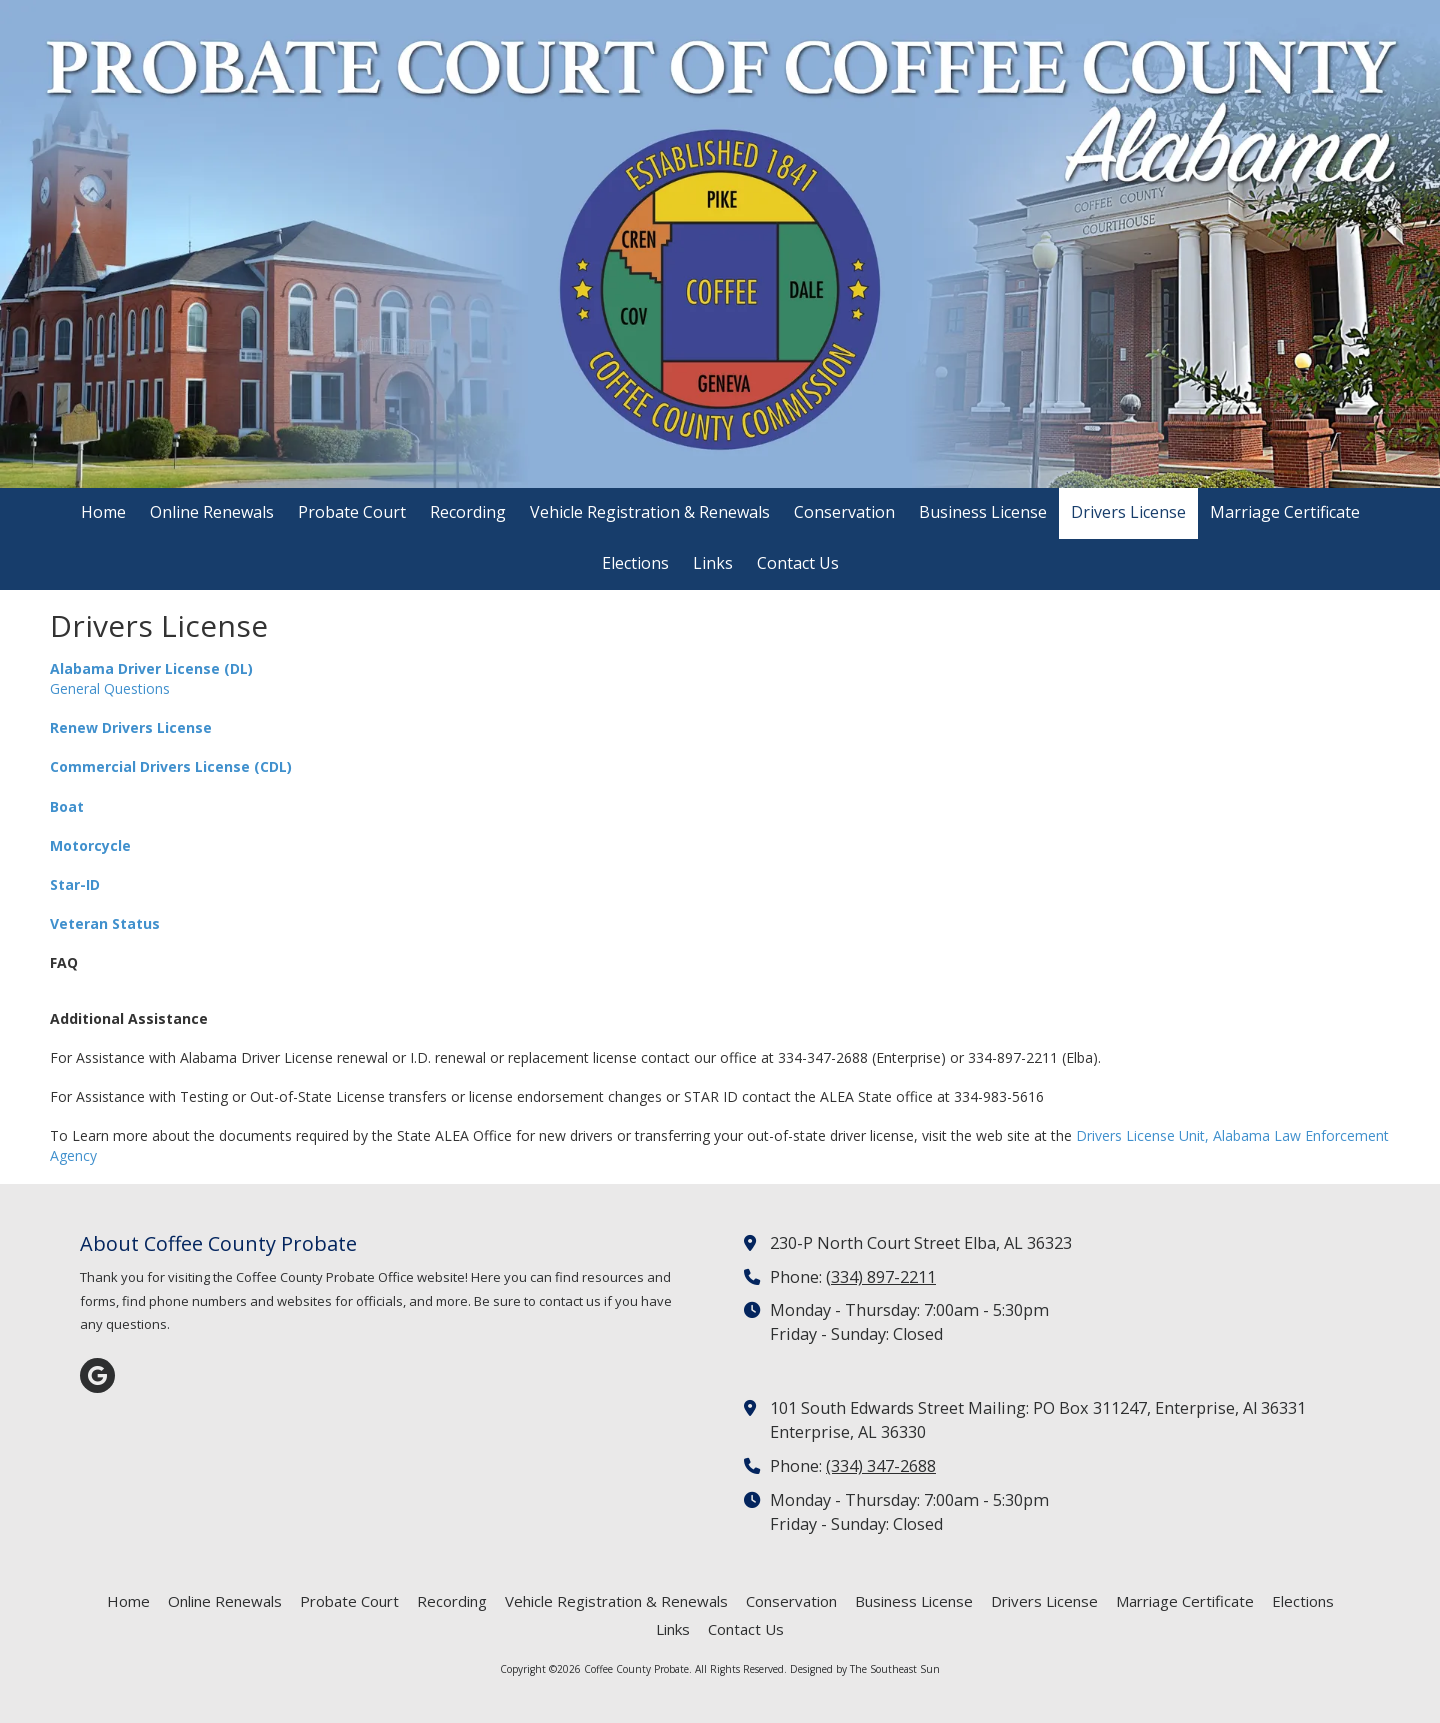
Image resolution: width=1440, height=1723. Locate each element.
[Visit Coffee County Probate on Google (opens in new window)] (97, 1375)
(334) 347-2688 (881, 1466)
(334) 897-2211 (881, 1277)
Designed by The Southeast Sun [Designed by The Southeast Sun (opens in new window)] (865, 1669)
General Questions (110, 688)
